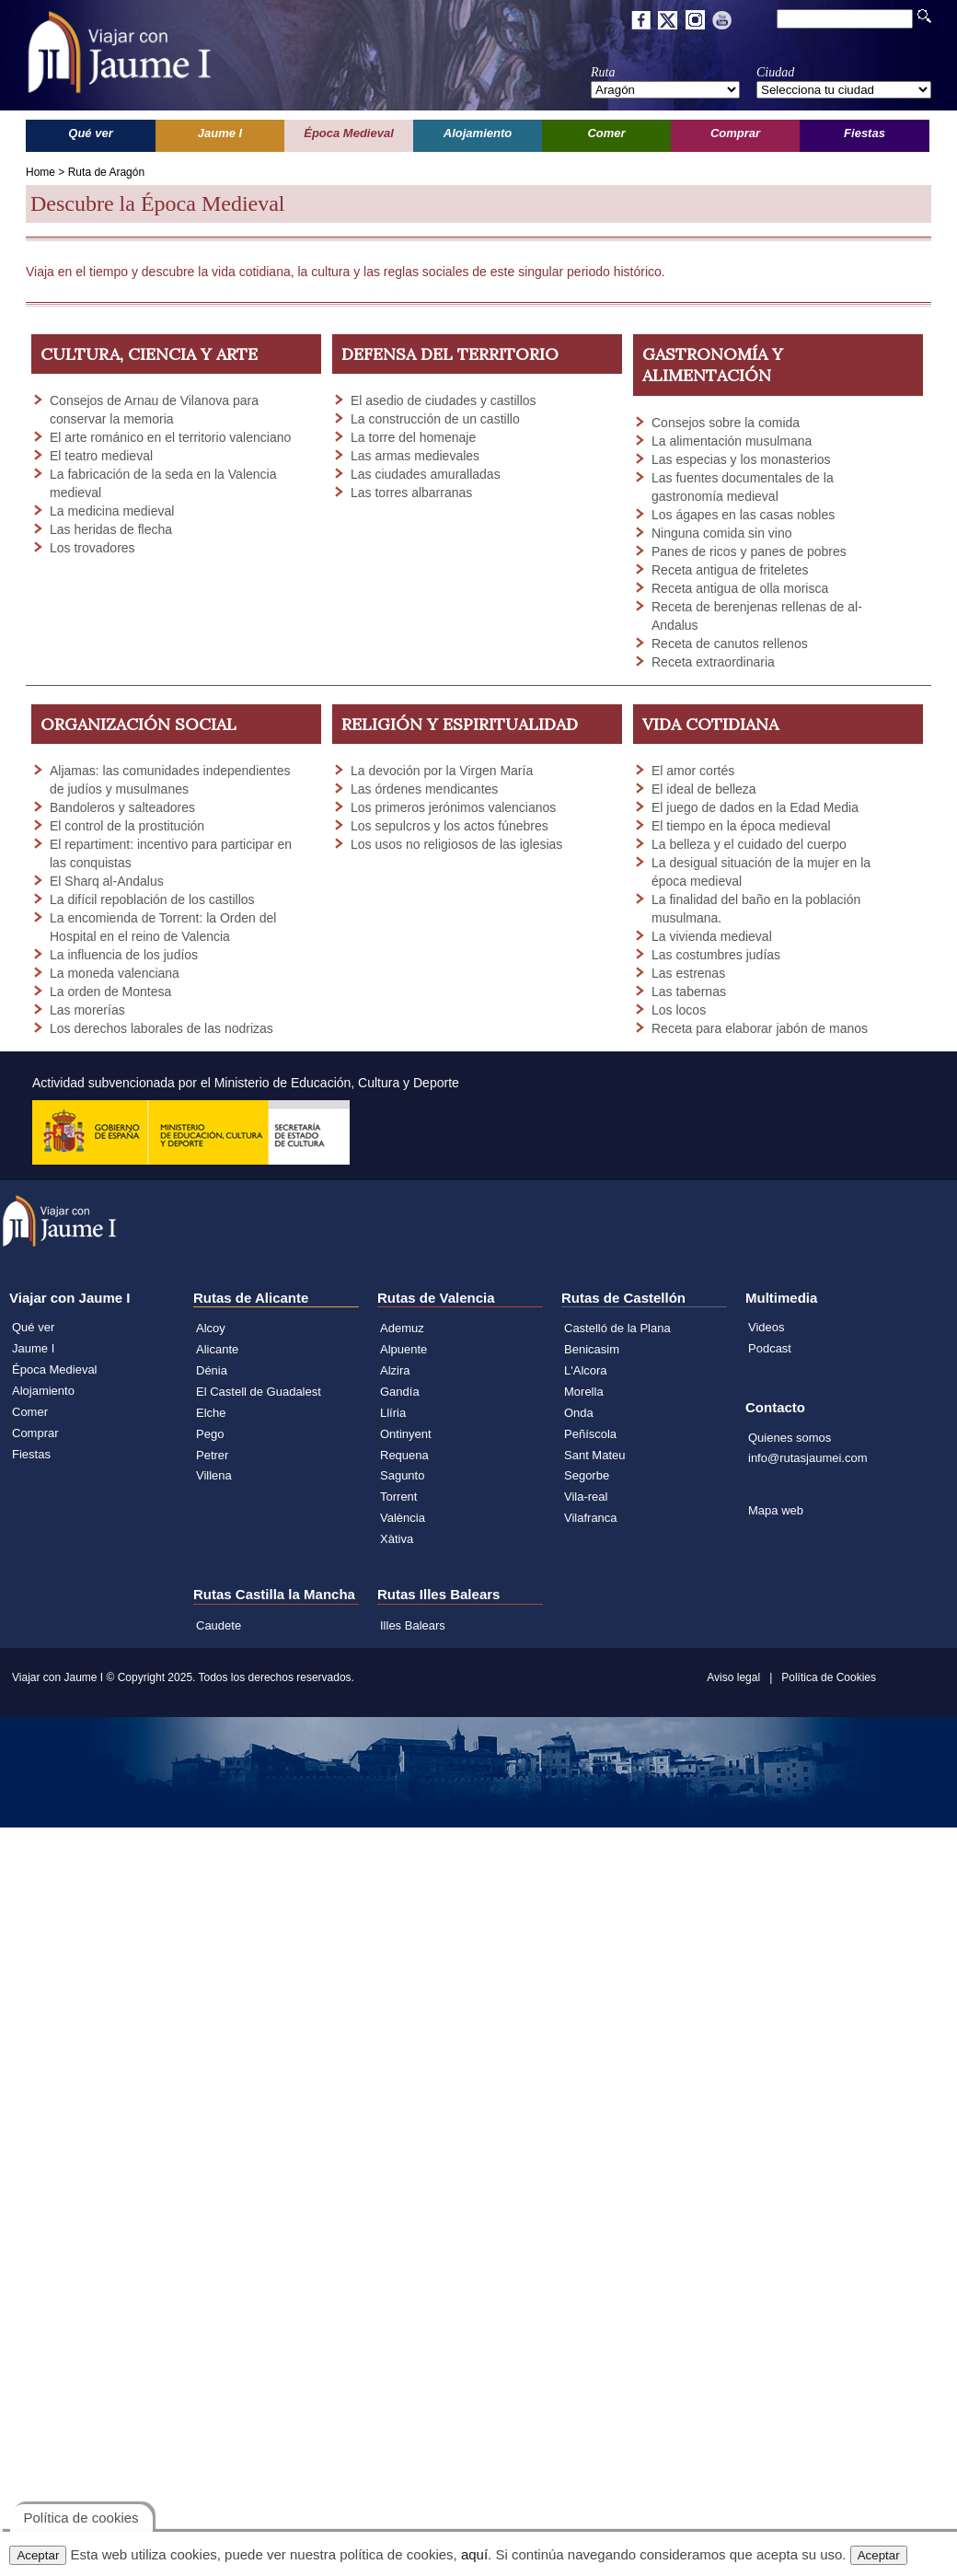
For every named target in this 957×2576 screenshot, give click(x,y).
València (402, 1518)
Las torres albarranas (411, 492)
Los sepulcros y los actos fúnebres (449, 825)
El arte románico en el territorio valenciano (170, 437)
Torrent (398, 1496)
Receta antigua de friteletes (729, 570)
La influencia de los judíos (124, 954)
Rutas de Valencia (436, 1297)
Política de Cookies (828, 1677)
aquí (474, 2554)
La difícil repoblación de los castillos (152, 899)
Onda (579, 1413)
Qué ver (33, 1327)
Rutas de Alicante (250, 1297)
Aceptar (38, 2555)
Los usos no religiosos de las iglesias (456, 844)
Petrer (212, 1455)
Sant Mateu (595, 1455)
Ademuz (402, 1328)
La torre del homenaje (413, 437)
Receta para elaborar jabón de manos (759, 1028)
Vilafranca (590, 1518)
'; (665, 90)
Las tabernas (688, 991)
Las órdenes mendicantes (424, 789)
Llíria (393, 1413)
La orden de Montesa (110, 991)
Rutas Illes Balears (438, 1594)
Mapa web (775, 1510)
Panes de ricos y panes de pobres (749, 551)
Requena (404, 1455)
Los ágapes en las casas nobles (743, 514)
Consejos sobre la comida (725, 422)
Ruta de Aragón (106, 172)
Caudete (218, 1625)
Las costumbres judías (715, 954)
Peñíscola (590, 1434)
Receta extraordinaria (713, 662)
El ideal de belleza (703, 789)
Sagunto (402, 1475)
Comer (30, 1412)
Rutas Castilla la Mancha (274, 1594)
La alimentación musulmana (731, 441)
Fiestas (31, 1454)
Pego (210, 1434)
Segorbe (586, 1475)
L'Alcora (585, 1370)
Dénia (211, 1370)
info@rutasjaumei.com (808, 1458)
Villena (214, 1475)
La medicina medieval (112, 511)
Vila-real (585, 1496)
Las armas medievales (415, 455)
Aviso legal (733, 1677)
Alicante (217, 1349)
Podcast (769, 1348)
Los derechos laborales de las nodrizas (161, 1028)
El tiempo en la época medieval (741, 825)
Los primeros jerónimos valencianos (453, 807)
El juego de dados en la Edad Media (755, 807)
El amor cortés (692, 770)
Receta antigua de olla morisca (739, 588)
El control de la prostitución (127, 825)
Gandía (400, 1391)
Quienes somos (789, 1438)
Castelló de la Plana (617, 1328)
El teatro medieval (101, 455)
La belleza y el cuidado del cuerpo (749, 844)
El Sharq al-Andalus (107, 881)
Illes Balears (412, 1625)
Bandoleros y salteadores (122, 807)
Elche (211, 1413)
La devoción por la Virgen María (442, 770)
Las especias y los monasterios (741, 459)
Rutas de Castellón (623, 1297)
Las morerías (87, 1010)
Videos (766, 1327)
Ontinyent (406, 1434)
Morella (584, 1391)
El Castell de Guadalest (258, 1391)
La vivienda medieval (711, 936)
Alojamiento (43, 1391)
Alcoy (210, 1328)
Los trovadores (92, 547)
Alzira (395, 1370)
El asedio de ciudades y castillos (443, 400)
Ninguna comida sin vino (721, 533)
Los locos (678, 1010)
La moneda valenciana (114, 973)
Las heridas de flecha (111, 529)
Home (40, 172)
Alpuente (403, 1349)
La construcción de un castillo (435, 419)
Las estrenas (688, 973)
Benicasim (591, 1349)
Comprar (35, 1433)
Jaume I (33, 1348)
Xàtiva (396, 1539)
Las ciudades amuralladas (426, 474)
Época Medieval (55, 1369)
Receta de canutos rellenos (729, 643)
